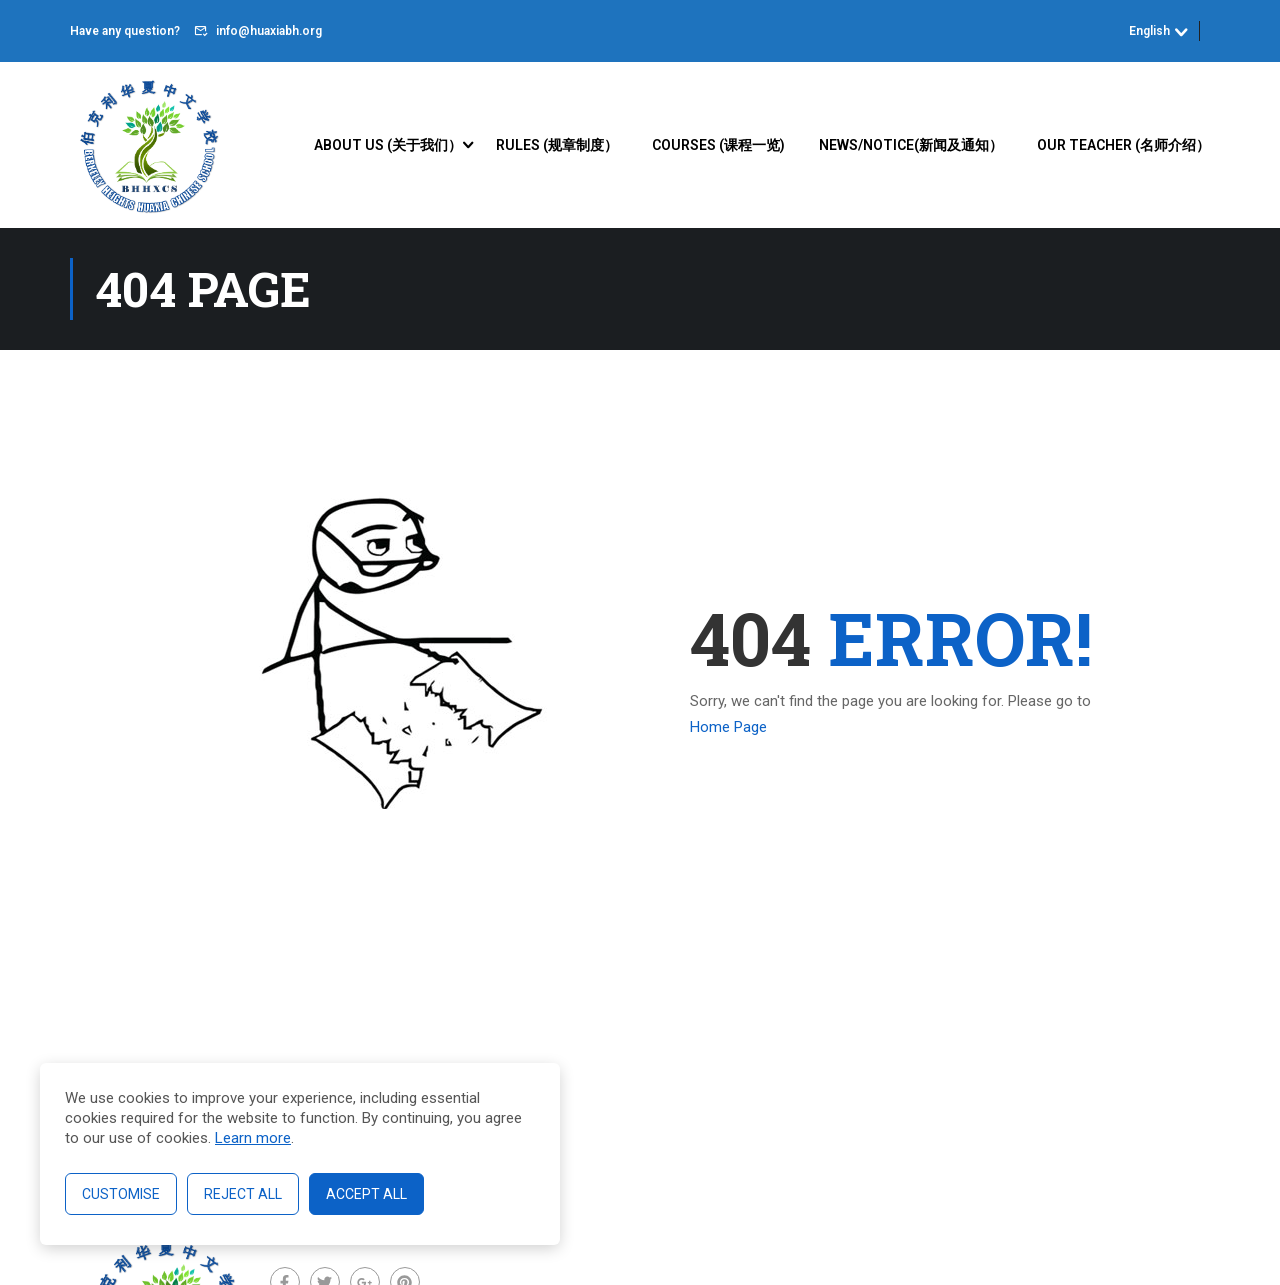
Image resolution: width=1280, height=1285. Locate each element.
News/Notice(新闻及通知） (911, 145)
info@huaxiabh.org (269, 31)
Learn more (253, 1138)
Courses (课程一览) (718, 145)
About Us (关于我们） (388, 145)
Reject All (243, 1194)
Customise (121, 1194)
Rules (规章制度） (557, 145)
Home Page (728, 727)
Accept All (366, 1194)
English (1149, 31)
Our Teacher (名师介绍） (1123, 145)
